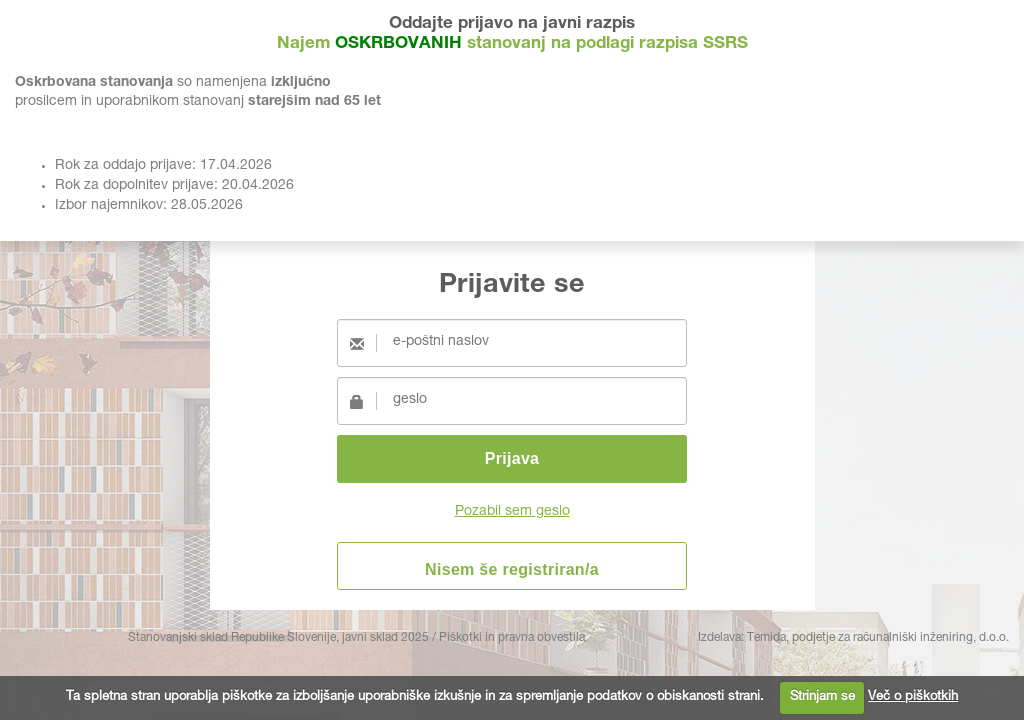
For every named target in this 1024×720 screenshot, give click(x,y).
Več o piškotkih (913, 697)
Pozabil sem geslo (512, 512)
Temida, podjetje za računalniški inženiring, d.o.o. (878, 638)
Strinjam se (822, 697)
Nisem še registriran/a (512, 569)
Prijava (512, 458)
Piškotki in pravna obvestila (512, 638)
